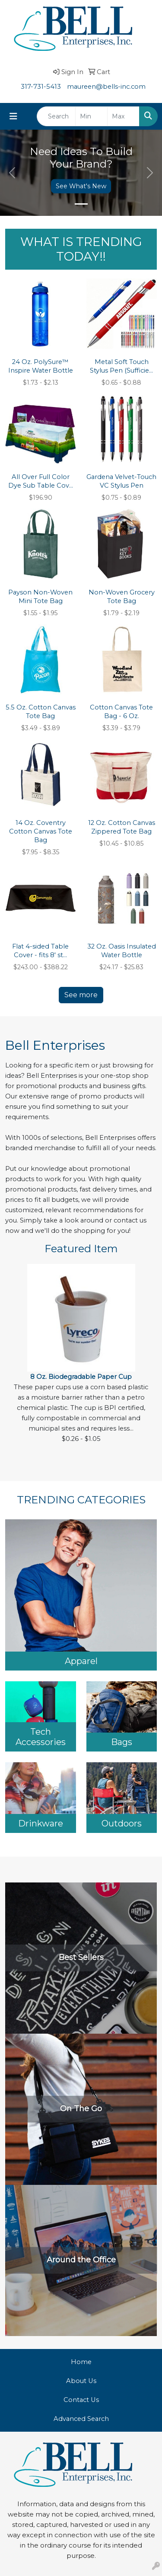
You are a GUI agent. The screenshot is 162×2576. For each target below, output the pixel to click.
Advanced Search (81, 2419)
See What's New (81, 186)
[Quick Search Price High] (123, 116)
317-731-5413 (41, 86)
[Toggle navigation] (13, 116)
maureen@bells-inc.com (106, 86)
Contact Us (81, 2400)
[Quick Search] (56, 116)
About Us (81, 2381)
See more (81, 995)
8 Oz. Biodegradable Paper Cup (81, 1377)
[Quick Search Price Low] (91, 116)
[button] (12, 173)
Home (81, 2362)
